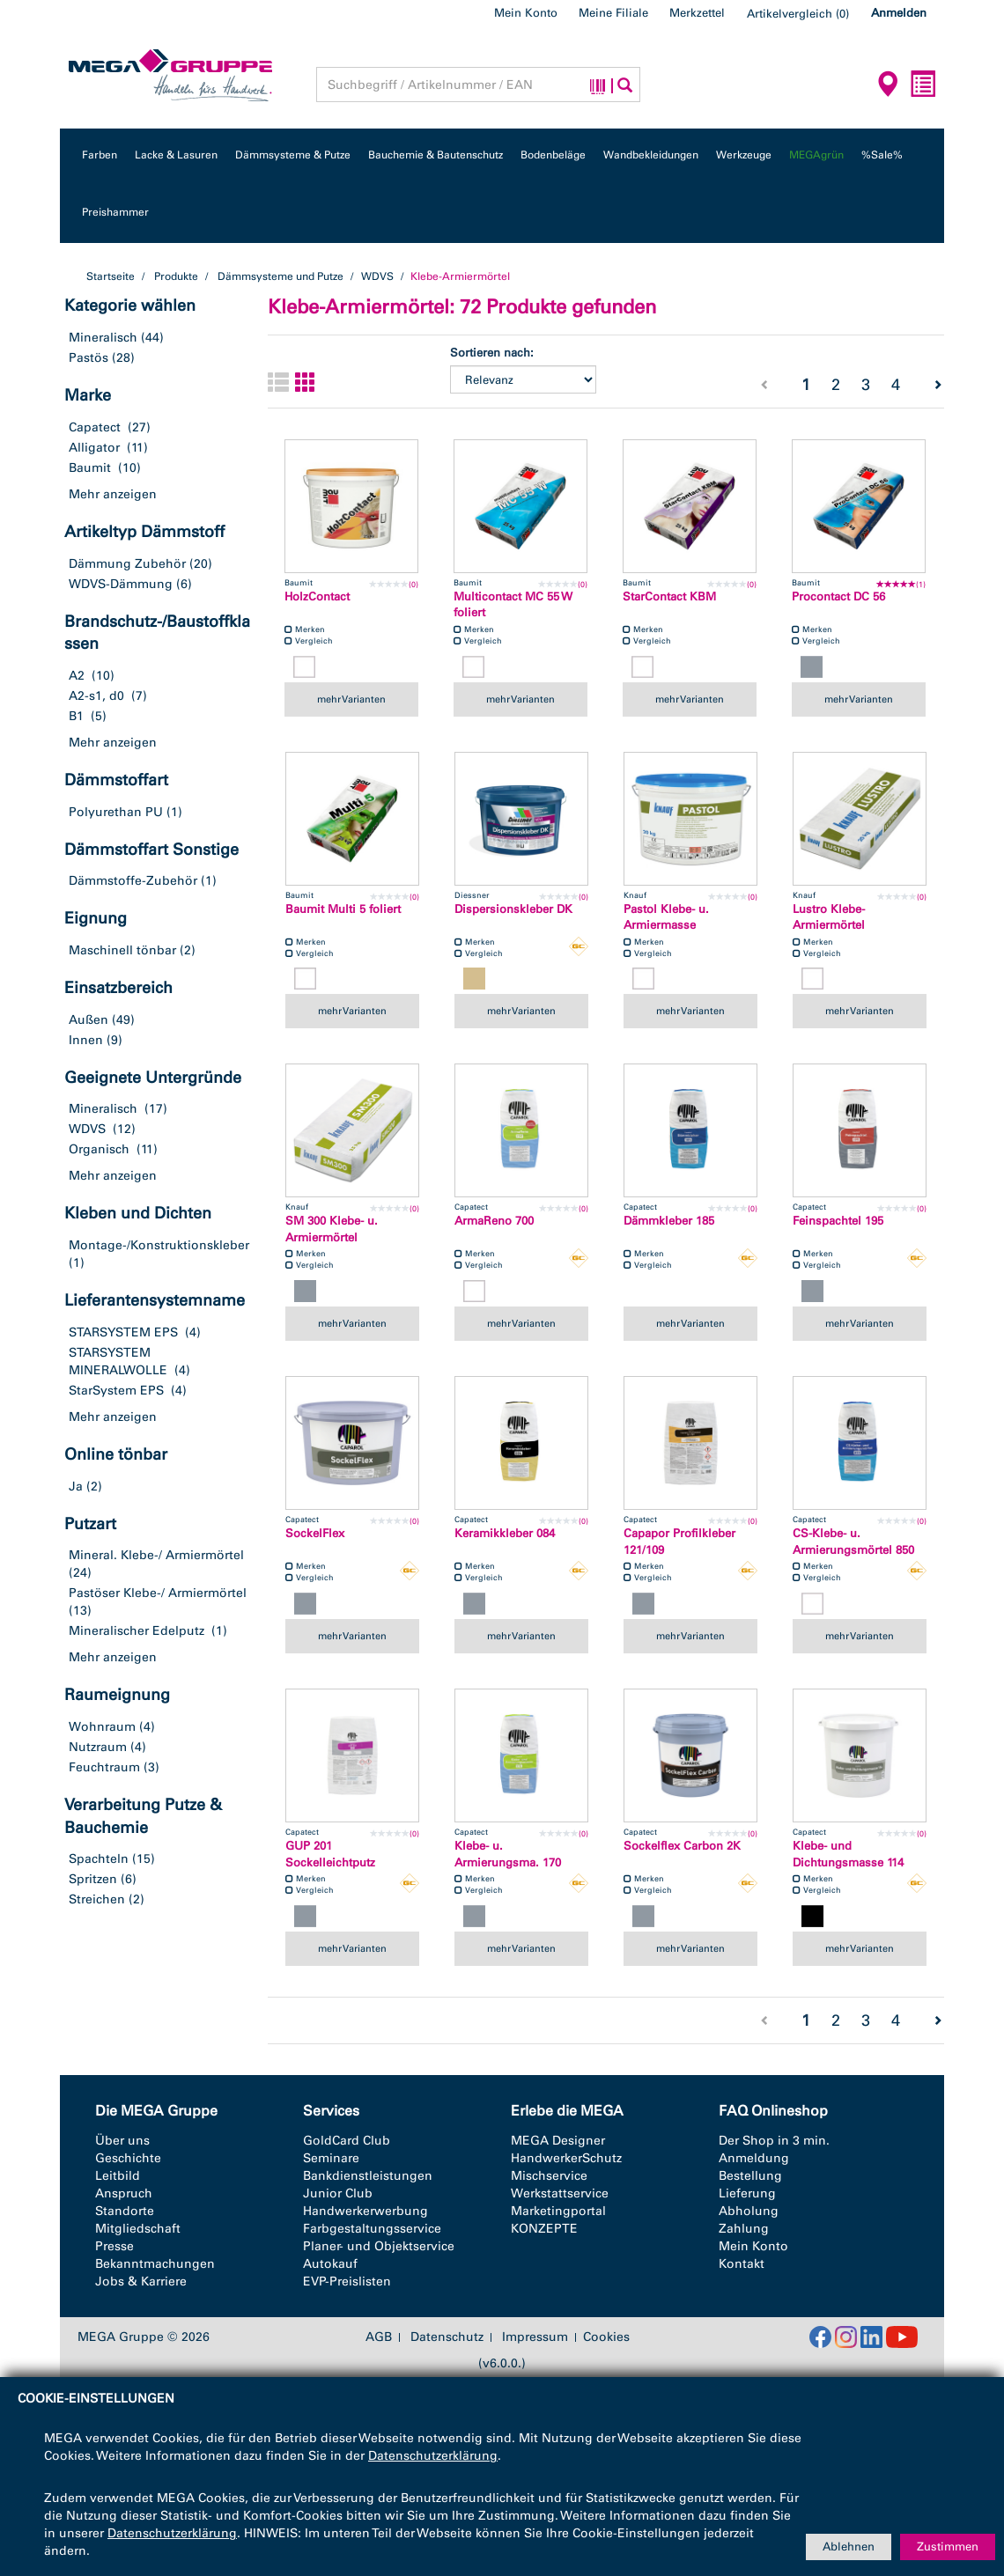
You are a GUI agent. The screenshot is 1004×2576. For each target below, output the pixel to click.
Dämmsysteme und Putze (280, 276)
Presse (114, 2246)
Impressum (535, 2337)
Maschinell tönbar (122, 950)
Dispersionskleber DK (513, 909)
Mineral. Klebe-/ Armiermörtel (156, 1555)
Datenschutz (447, 2337)
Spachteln (99, 1858)
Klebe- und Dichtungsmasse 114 (848, 1854)
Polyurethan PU (116, 812)
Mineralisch (103, 337)
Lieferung (747, 2193)
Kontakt (741, 2263)
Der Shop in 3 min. (774, 2140)
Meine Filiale (613, 12)
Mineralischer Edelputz (136, 1630)
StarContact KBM (669, 596)
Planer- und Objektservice (378, 2246)
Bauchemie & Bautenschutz (435, 155)
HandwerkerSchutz (566, 2158)
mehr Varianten (351, 699)
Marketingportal (558, 2211)
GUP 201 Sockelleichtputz (330, 1854)
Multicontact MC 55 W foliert (513, 605)
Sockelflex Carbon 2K (682, 1845)
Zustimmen (947, 2546)
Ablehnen (849, 2546)
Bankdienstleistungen (367, 2175)
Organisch (99, 1149)
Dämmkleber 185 (669, 1220)
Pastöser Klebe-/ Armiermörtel (158, 1593)
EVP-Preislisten (347, 2281)
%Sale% (882, 155)
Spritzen (93, 1879)
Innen (86, 1040)
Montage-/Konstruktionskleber (159, 1245)
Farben (99, 155)
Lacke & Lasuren (176, 155)
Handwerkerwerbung (365, 2211)
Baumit (90, 467)
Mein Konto (525, 12)
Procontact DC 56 (838, 596)
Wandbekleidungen (650, 155)
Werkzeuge (743, 155)
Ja (76, 1486)
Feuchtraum (104, 1767)
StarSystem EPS (116, 1390)
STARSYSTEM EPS (123, 1332)
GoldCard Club (346, 2140)
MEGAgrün (816, 155)
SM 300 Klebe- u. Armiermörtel (331, 1229)
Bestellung (750, 2175)
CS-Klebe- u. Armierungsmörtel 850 (853, 1542)
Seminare (331, 2158)
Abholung (749, 2211)
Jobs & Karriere (141, 2281)
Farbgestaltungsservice (372, 2228)
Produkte (176, 276)
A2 (77, 675)
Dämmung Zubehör (127, 563)
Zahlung (744, 2228)
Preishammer (115, 212)
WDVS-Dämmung (121, 584)
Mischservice (549, 2175)
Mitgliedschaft (138, 2228)
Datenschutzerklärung (433, 2455)
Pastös (88, 357)
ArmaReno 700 (494, 1220)
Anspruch (123, 2193)
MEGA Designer (558, 2140)
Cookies (606, 2336)
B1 (76, 716)
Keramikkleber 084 (504, 1533)
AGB (378, 2337)
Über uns (122, 2140)
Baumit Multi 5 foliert (343, 909)
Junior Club (338, 2193)
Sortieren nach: (492, 352)
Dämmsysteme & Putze (293, 155)
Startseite (110, 276)
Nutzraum (98, 1747)
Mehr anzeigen (113, 494)
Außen (88, 1019)
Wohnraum (102, 1726)
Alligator (94, 447)
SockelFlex (314, 1533)
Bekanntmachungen (155, 2263)
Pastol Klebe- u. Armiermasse (666, 917)
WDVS (378, 276)
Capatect (95, 427)
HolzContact (317, 596)
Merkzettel (697, 12)
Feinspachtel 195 (838, 1220)
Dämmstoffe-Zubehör (133, 880)
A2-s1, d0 (96, 695)
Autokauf (330, 2263)
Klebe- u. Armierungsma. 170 (507, 1854)
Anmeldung (754, 2158)
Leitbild (117, 2175)
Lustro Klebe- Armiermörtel (829, 917)
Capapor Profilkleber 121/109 (679, 1542)
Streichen (97, 1899)
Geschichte (128, 2158)
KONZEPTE (544, 2228)
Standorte (124, 2211)
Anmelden (898, 12)
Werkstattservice (560, 2193)
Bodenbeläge (553, 155)
